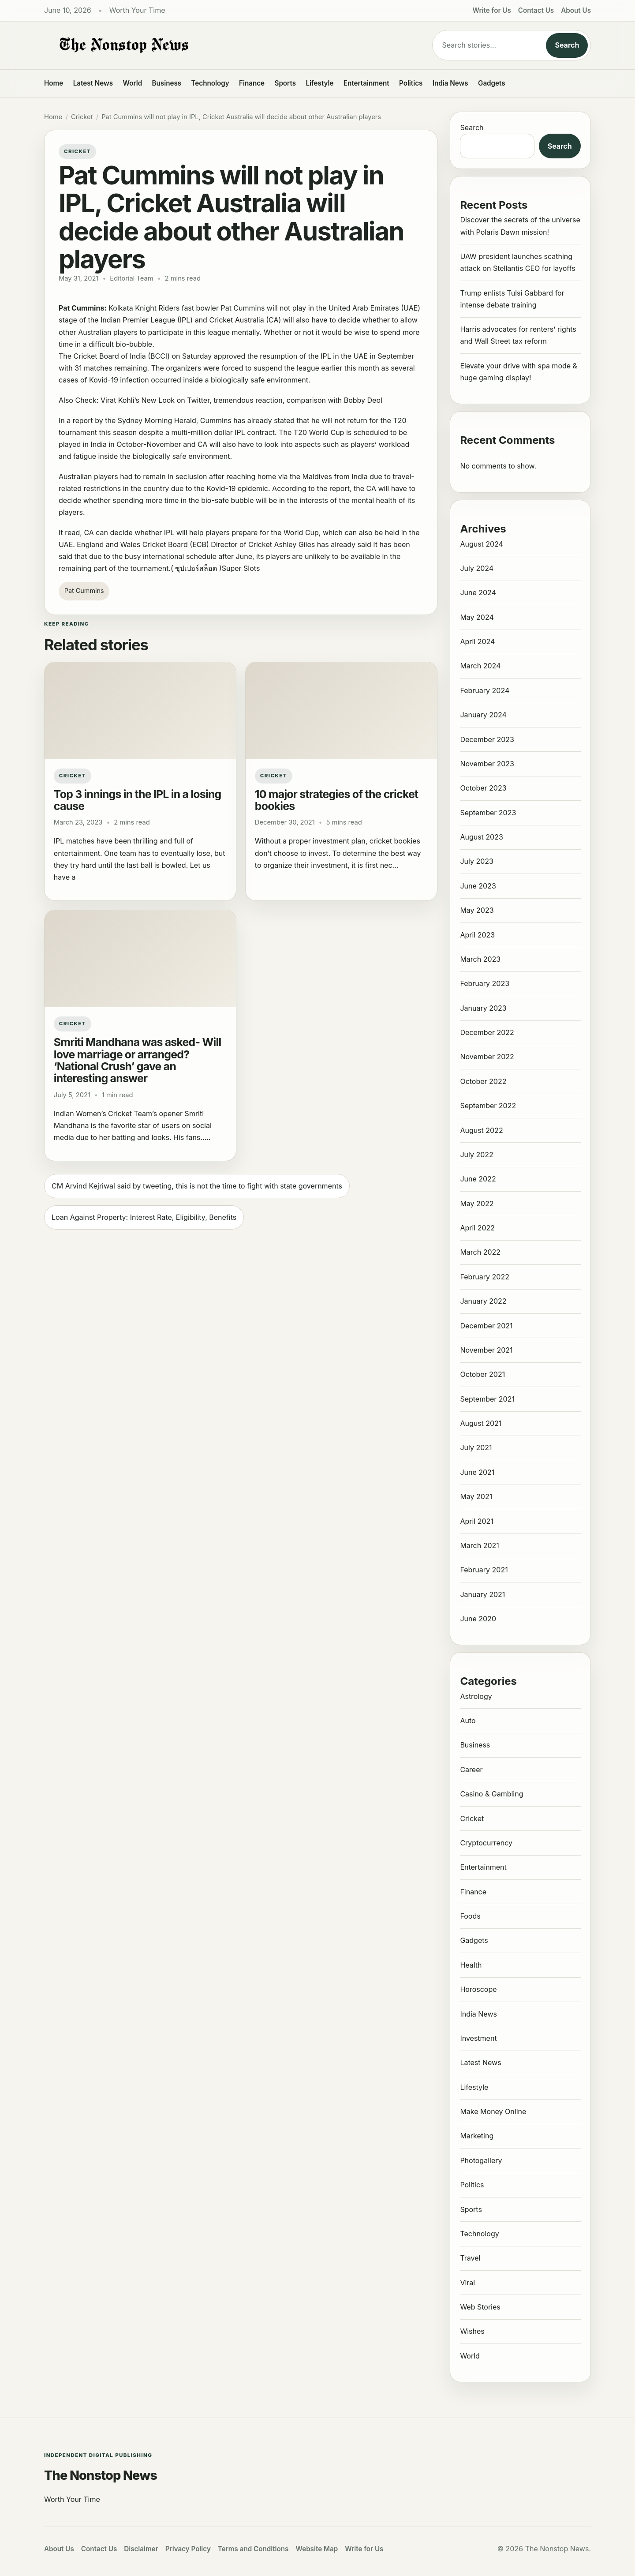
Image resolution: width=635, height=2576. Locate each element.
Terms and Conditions (253, 2549)
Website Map (316, 2549)
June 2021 (477, 1472)
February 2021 (484, 1569)
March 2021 (479, 1545)
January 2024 (483, 714)
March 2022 (480, 1252)
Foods (470, 1916)
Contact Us (536, 10)
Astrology (476, 1696)
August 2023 (481, 836)
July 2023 (476, 861)
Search (567, 45)
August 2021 (480, 1423)
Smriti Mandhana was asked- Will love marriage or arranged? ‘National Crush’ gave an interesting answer (137, 1060)
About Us (576, 10)
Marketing (476, 2135)
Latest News (93, 83)
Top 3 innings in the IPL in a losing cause (137, 800)
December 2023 (487, 739)
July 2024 (476, 568)
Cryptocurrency (486, 1842)
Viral (467, 2282)
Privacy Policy (188, 2549)
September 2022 (488, 1105)
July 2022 (476, 1154)
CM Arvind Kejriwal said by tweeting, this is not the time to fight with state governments (197, 1185)
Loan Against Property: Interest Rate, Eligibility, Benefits (144, 1217)
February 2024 (484, 690)
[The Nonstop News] (220, 45)
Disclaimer (141, 2549)
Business (167, 83)
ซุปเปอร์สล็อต (196, 568)
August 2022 (481, 1130)
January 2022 (483, 1301)
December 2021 (486, 1325)
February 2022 (484, 1276)
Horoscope (478, 1989)
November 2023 (487, 763)
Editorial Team (131, 278)
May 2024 (476, 617)
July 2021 (476, 1447)
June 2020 (478, 1618)
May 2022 (476, 1203)
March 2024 (480, 665)
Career (471, 1769)
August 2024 (481, 544)
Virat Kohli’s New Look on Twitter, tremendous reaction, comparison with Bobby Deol (241, 400)
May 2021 (476, 1496)
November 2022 (487, 1056)
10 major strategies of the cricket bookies (336, 800)
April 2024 (477, 641)
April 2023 (477, 934)
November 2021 (486, 1350)
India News (450, 83)
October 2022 (483, 1081)
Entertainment (366, 83)
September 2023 (488, 812)
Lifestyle (319, 83)
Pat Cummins (84, 590)
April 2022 (477, 1227)
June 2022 (478, 1178)
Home (53, 83)
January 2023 (483, 1008)
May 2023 (476, 910)
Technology (210, 83)
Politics (410, 83)
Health (471, 1965)
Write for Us (492, 10)
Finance (252, 83)
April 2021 (476, 1521)
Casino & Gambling (491, 1793)
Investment (478, 2038)
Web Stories (480, 2306)
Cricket (82, 117)
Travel (470, 2258)
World (132, 83)
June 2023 (478, 885)
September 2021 (487, 1399)
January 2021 (482, 1594)
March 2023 (480, 959)
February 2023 (484, 983)
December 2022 (487, 1032)
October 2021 (482, 1374)
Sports (285, 83)
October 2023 (483, 788)
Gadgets (491, 83)
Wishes (472, 2331)
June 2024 (478, 592)
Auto (467, 1720)
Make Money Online (493, 2111)
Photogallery (481, 2160)
